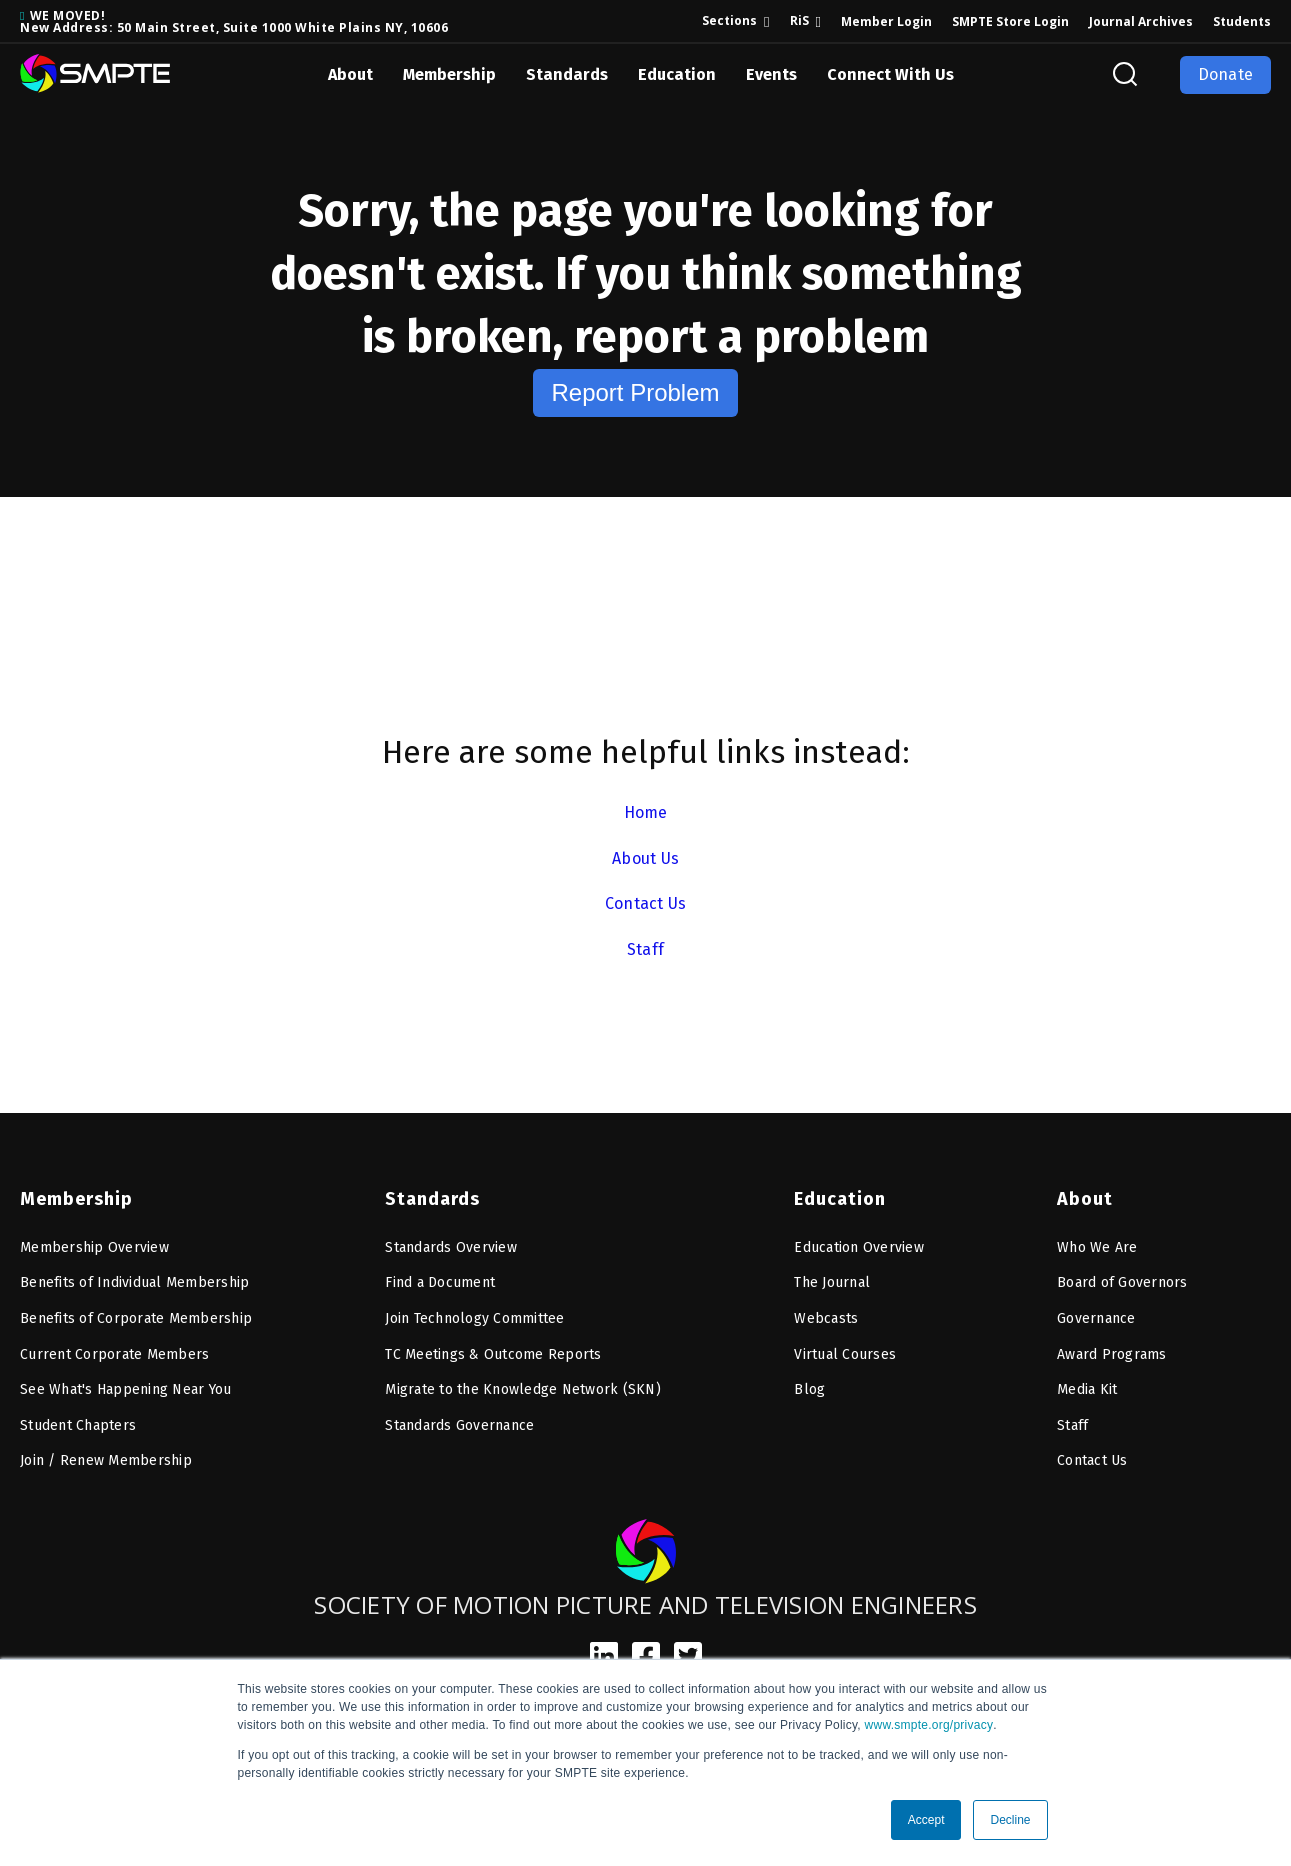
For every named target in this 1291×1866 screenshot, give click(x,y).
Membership (449, 74)
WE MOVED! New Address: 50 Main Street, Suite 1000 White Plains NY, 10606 (234, 21)
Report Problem (635, 392)
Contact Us (646, 903)
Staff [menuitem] (1072, 1425)
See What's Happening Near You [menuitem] (125, 1389)
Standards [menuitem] (432, 1199)
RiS (799, 20)
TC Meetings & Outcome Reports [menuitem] (493, 1354)
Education (677, 74)
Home (646, 812)
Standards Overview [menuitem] (451, 1247)
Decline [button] (1010, 1820)
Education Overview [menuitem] (859, 1247)
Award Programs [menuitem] (1112, 1354)
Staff (645, 949)
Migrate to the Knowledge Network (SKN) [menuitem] (523, 1389)
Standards (567, 74)
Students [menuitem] (1242, 21)
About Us (645, 858)
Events (771, 74)
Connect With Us (890, 74)
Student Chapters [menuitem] (78, 1425)
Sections (729, 20)
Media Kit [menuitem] (1087, 1389)
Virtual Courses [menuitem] (845, 1354)
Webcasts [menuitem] (826, 1318)
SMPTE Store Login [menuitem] (1010, 21)
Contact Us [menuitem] (1092, 1460)
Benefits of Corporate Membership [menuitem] (136, 1318)
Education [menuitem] (840, 1199)
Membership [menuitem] (76, 1199)
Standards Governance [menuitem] (459, 1425)
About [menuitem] (1085, 1199)
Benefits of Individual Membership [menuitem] (134, 1282)
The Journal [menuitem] (832, 1282)
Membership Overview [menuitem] (94, 1247)
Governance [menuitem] (1096, 1318)
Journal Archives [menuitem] (1141, 21)
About (350, 74)
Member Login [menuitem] (886, 21)
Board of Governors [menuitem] (1122, 1282)
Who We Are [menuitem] (1097, 1247)
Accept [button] (926, 1820)
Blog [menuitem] (809, 1389)
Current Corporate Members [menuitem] (114, 1354)
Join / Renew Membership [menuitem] (106, 1460)
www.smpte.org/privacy (929, 1725)
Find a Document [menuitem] (440, 1282)
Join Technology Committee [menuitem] (474, 1318)
